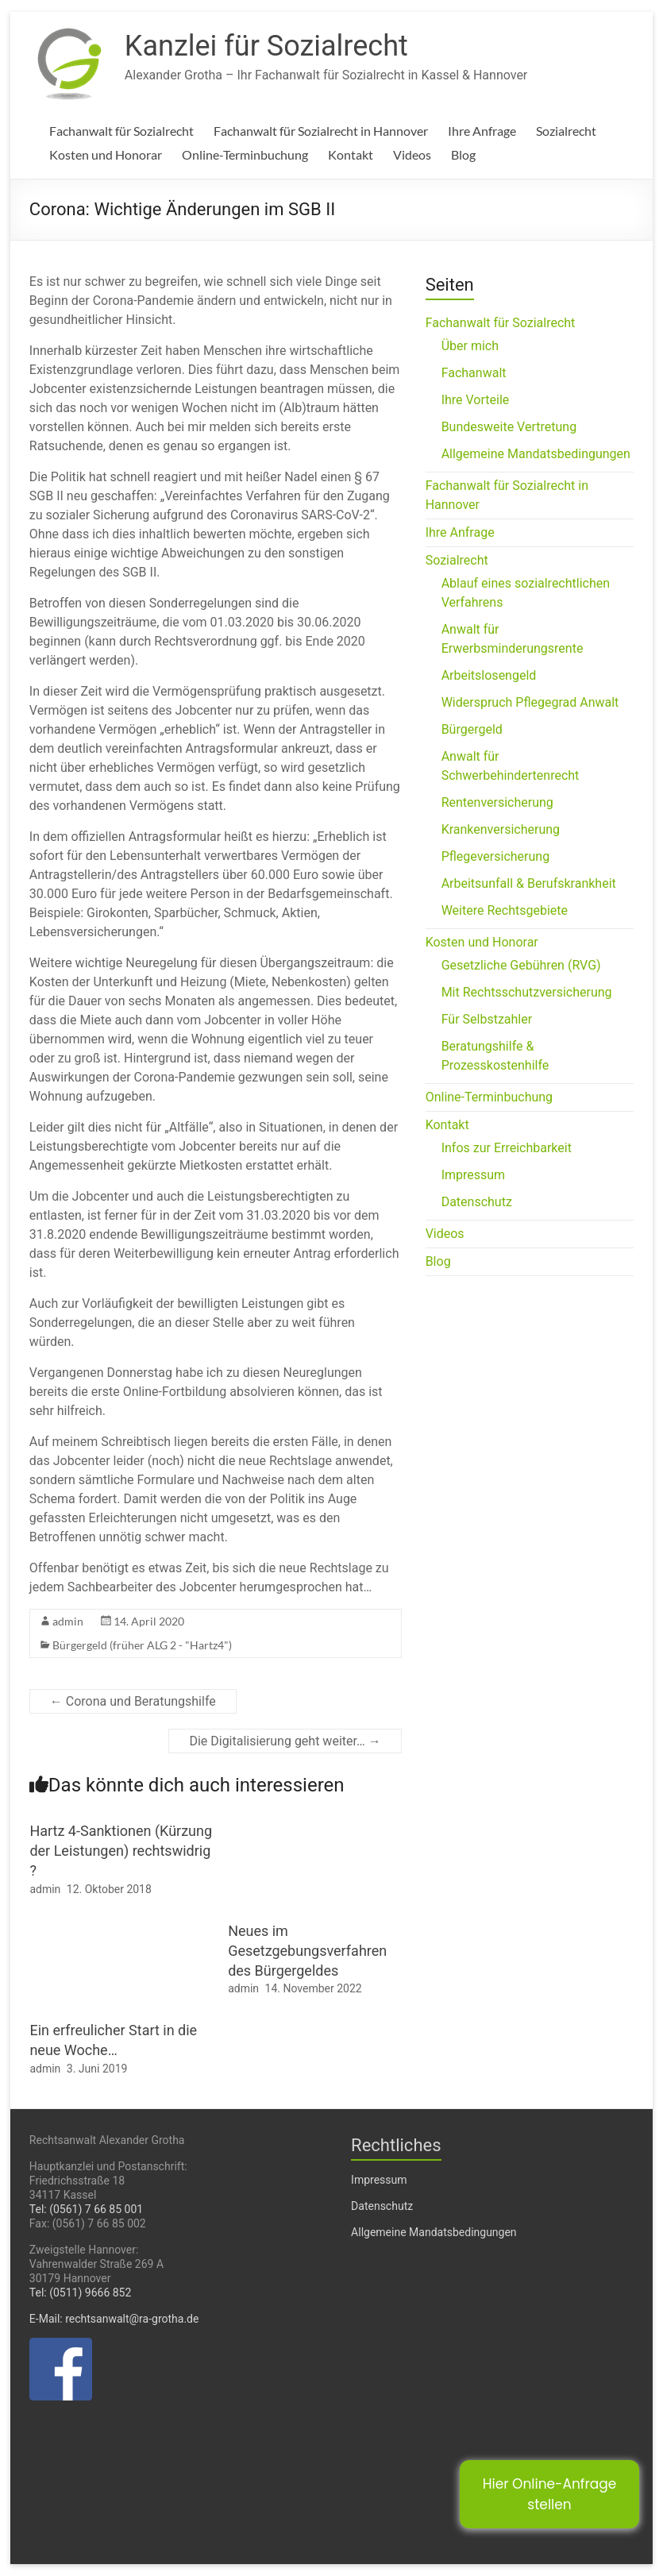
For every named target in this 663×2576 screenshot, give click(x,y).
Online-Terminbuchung (245, 154)
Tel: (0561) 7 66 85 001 (86, 2209)
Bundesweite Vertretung (508, 426)
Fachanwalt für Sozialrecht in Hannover (321, 130)
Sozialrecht (566, 130)
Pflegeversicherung (495, 856)
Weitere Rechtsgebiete (504, 910)
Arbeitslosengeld (489, 675)
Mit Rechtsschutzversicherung (526, 992)
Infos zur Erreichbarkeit (506, 1147)
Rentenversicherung (497, 802)
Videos (412, 154)
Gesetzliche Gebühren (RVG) (521, 965)
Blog (463, 154)
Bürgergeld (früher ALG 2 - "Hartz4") (142, 1645)
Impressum (473, 1174)
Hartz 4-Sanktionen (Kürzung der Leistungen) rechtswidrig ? (120, 1850)
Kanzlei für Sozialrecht (266, 46)
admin (67, 1621)
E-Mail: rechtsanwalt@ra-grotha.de (114, 2318)
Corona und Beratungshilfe (133, 1701)
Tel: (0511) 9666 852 (80, 2292)
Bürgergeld (472, 729)
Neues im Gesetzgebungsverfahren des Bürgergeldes (307, 1950)
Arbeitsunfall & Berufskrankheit (528, 883)
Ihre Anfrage (482, 130)
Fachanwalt (474, 372)
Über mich (470, 345)
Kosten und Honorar (105, 154)
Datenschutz (476, 1201)
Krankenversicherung (500, 829)
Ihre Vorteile (475, 399)
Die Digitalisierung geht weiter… (284, 1741)
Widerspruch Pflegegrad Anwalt (530, 702)
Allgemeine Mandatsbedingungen (535, 453)
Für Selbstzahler (486, 1019)
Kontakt (350, 154)
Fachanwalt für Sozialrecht (121, 130)
